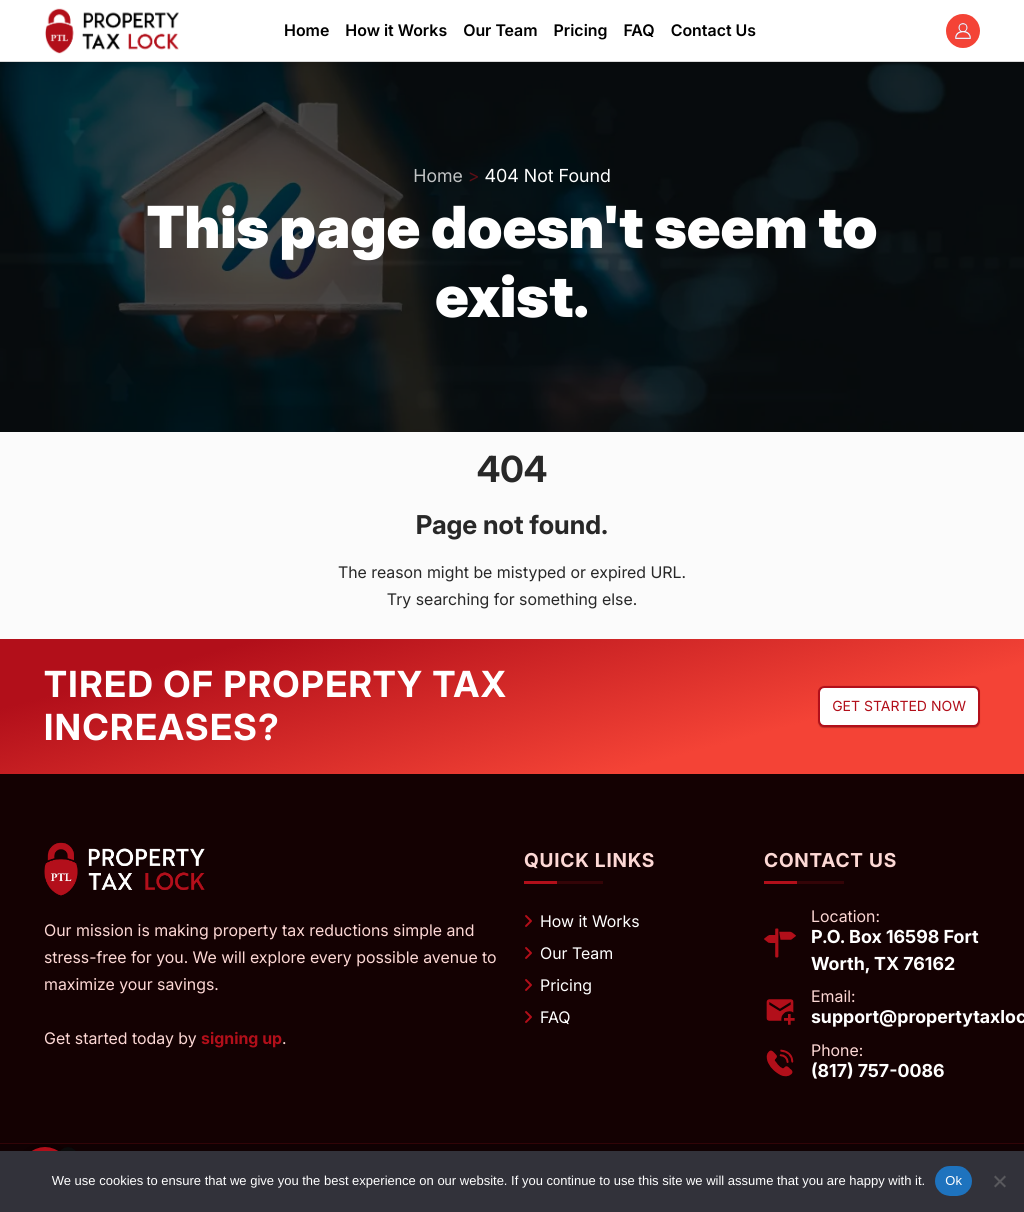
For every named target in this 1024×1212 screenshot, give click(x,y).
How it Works (590, 921)
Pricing (566, 985)
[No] (999, 1181)
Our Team (576, 953)
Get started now (899, 706)
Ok (953, 1180)
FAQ (555, 1017)
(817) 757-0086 (878, 1070)
